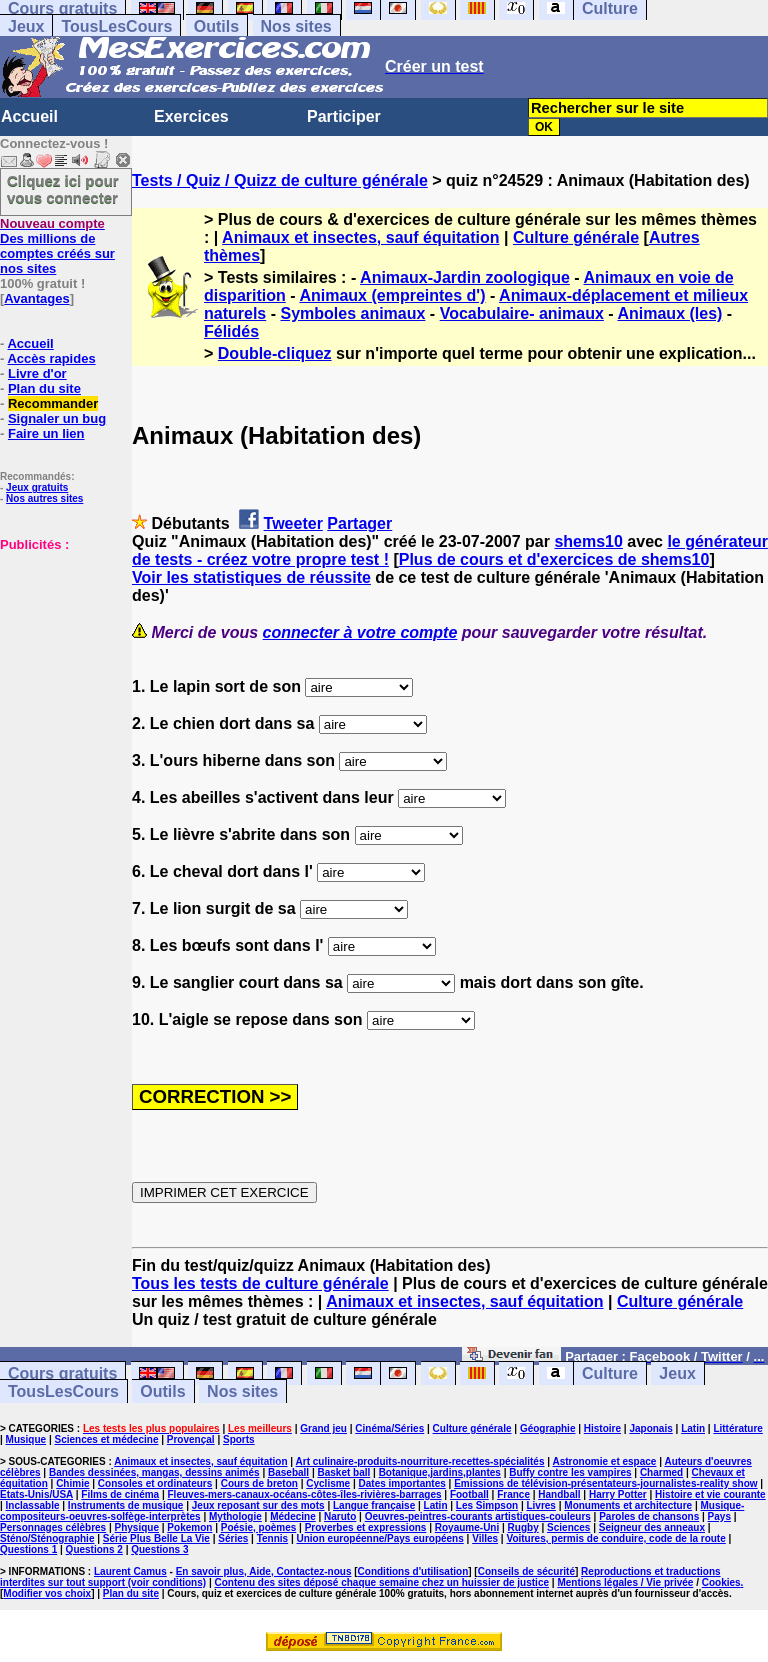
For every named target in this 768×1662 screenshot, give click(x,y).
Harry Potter (618, 1494)
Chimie (72, 1483)
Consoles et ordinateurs (155, 1483)
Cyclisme (328, 1483)
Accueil (29, 116)
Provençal (191, 1439)
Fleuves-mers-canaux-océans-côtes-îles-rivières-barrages (305, 1494)
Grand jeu (323, 1428)
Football (469, 1494)
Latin (693, 1428)
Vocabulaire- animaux (522, 313)
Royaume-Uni (467, 1527)
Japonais (650, 1428)
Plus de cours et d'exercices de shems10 (554, 559)
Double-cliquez (275, 353)
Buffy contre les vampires (570, 1472)
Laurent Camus (130, 1571)
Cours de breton (259, 1483)
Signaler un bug (57, 418)
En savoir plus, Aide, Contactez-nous (264, 1571)
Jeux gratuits (37, 487)
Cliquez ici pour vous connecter (63, 189)
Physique (137, 1527)
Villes (485, 1538)
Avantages (36, 298)
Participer (344, 116)
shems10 (588, 541)
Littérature (737, 1428)
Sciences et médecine (107, 1439)
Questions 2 (94, 1549)
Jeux (26, 26)
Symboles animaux (352, 313)
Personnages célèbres (53, 1527)
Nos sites (296, 26)
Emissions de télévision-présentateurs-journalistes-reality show (605, 1483)
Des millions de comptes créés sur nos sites (57, 246)
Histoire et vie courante (710, 1494)
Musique (26, 1439)
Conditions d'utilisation (413, 1571)
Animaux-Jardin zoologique (465, 277)
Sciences (568, 1527)
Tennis (272, 1538)
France (513, 1494)
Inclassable (33, 1505)
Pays (719, 1516)
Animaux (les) (669, 313)
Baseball (288, 1472)
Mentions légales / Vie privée (625, 1582)
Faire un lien (46, 433)
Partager (359, 523)
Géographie (548, 1428)
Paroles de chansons (649, 1516)
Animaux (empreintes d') (392, 295)
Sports (239, 1439)
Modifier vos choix (47, 1593)
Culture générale (576, 237)
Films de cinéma (120, 1494)
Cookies (721, 1582)
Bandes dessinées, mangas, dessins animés (154, 1472)
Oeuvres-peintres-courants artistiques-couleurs (478, 1516)
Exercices (191, 116)
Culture (610, 1373)
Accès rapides (51, 358)
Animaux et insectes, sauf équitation (360, 237)
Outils (216, 26)
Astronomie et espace (604, 1461)
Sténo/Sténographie (47, 1538)
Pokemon (189, 1527)
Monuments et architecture (628, 1505)
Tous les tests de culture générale (260, 1283)
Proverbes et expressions (366, 1527)
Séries (233, 1538)
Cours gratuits (62, 1373)
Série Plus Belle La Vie (156, 1538)
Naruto (340, 1516)
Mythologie (235, 1516)
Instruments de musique (126, 1505)
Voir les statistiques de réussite (251, 577)
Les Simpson (487, 1505)
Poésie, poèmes (259, 1527)
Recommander (53, 403)
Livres (540, 1505)
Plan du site (44, 388)
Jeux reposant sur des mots (258, 1505)
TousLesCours (116, 26)
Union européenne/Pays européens (380, 1538)
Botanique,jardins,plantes (440, 1472)
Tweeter (293, 523)
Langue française (374, 1505)
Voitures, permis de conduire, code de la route (615, 1538)
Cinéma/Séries (389, 1428)
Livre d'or (37, 373)
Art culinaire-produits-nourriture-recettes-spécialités (420, 1461)
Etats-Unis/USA (36, 1494)
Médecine (293, 1516)
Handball (559, 1494)
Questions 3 (159, 1549)
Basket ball (343, 1472)
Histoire (602, 1428)
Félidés (231, 331)
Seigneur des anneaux (652, 1527)
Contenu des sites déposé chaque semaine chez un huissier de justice (381, 1582)
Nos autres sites (44, 498)
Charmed (661, 1472)
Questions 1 (28, 1549)
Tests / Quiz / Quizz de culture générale (280, 180)
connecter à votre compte (360, 632)
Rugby (523, 1527)
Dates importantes (402, 1483)
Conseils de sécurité (526, 1571)
